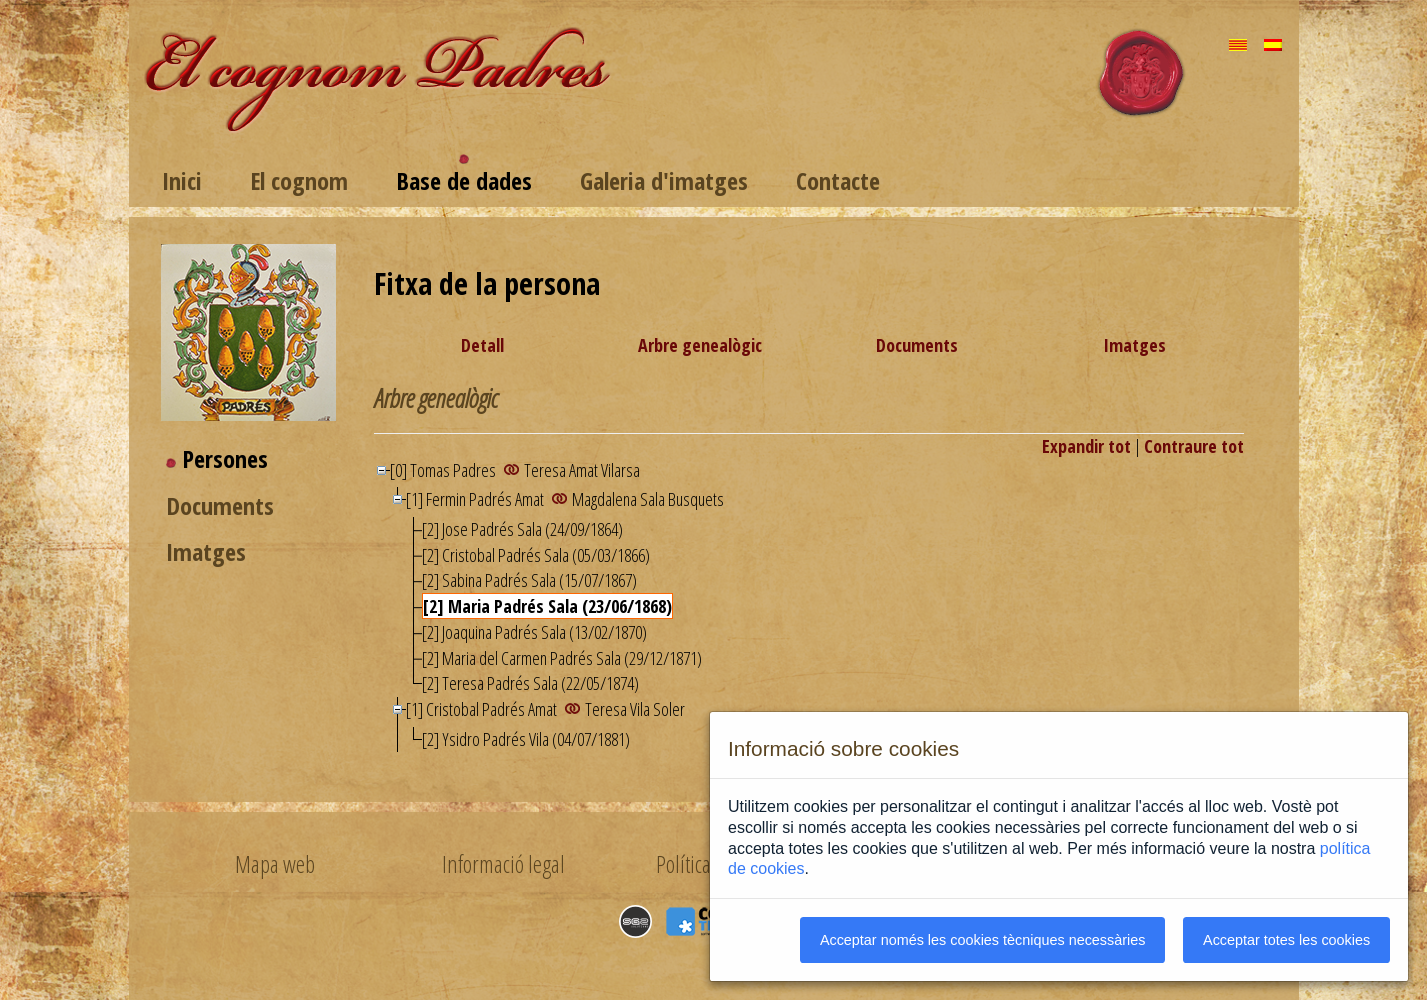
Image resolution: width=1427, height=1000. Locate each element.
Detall (482, 345)
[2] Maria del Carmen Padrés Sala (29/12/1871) (562, 658)
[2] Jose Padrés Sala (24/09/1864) (522, 529)
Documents (220, 505)
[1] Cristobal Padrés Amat (483, 709)
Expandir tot (1086, 446)
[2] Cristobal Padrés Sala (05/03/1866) (536, 555)
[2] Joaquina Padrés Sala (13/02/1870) (534, 632)
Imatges (206, 551)
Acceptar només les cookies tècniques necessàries (983, 940)
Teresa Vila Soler (635, 709)
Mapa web (275, 864)
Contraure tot (1194, 446)
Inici (182, 180)
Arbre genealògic (700, 345)
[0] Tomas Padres (444, 470)
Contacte (838, 180)
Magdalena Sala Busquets (648, 499)
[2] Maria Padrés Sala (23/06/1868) (547, 606)
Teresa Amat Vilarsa (582, 470)
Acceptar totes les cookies (1286, 940)
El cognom (299, 180)
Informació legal (503, 864)
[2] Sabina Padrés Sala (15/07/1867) (529, 580)
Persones (225, 458)
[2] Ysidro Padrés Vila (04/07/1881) (526, 739)
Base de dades (464, 180)
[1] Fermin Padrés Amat (476, 499)
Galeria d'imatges (664, 180)
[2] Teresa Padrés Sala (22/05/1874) (530, 683)
